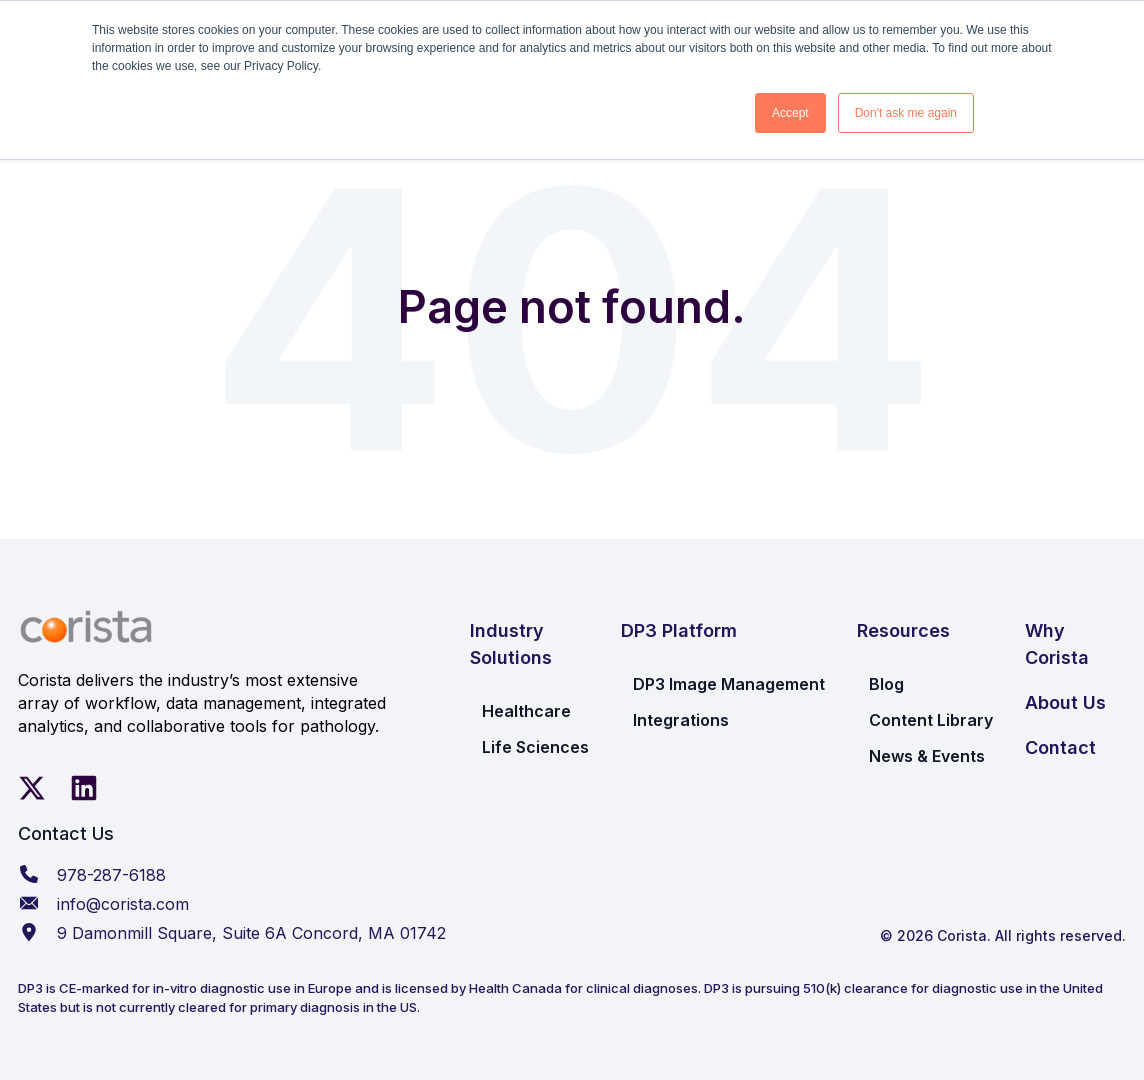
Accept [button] (790, 113)
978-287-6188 (111, 875)
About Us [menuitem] (1065, 702)
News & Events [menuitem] (927, 756)
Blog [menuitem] (886, 684)
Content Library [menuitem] (931, 720)
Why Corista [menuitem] (1057, 644)
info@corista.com (123, 904)
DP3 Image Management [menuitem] (729, 684)
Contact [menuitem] (1060, 747)
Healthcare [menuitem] (526, 711)
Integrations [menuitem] (681, 720)
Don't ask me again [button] (906, 113)
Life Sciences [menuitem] (535, 747)
